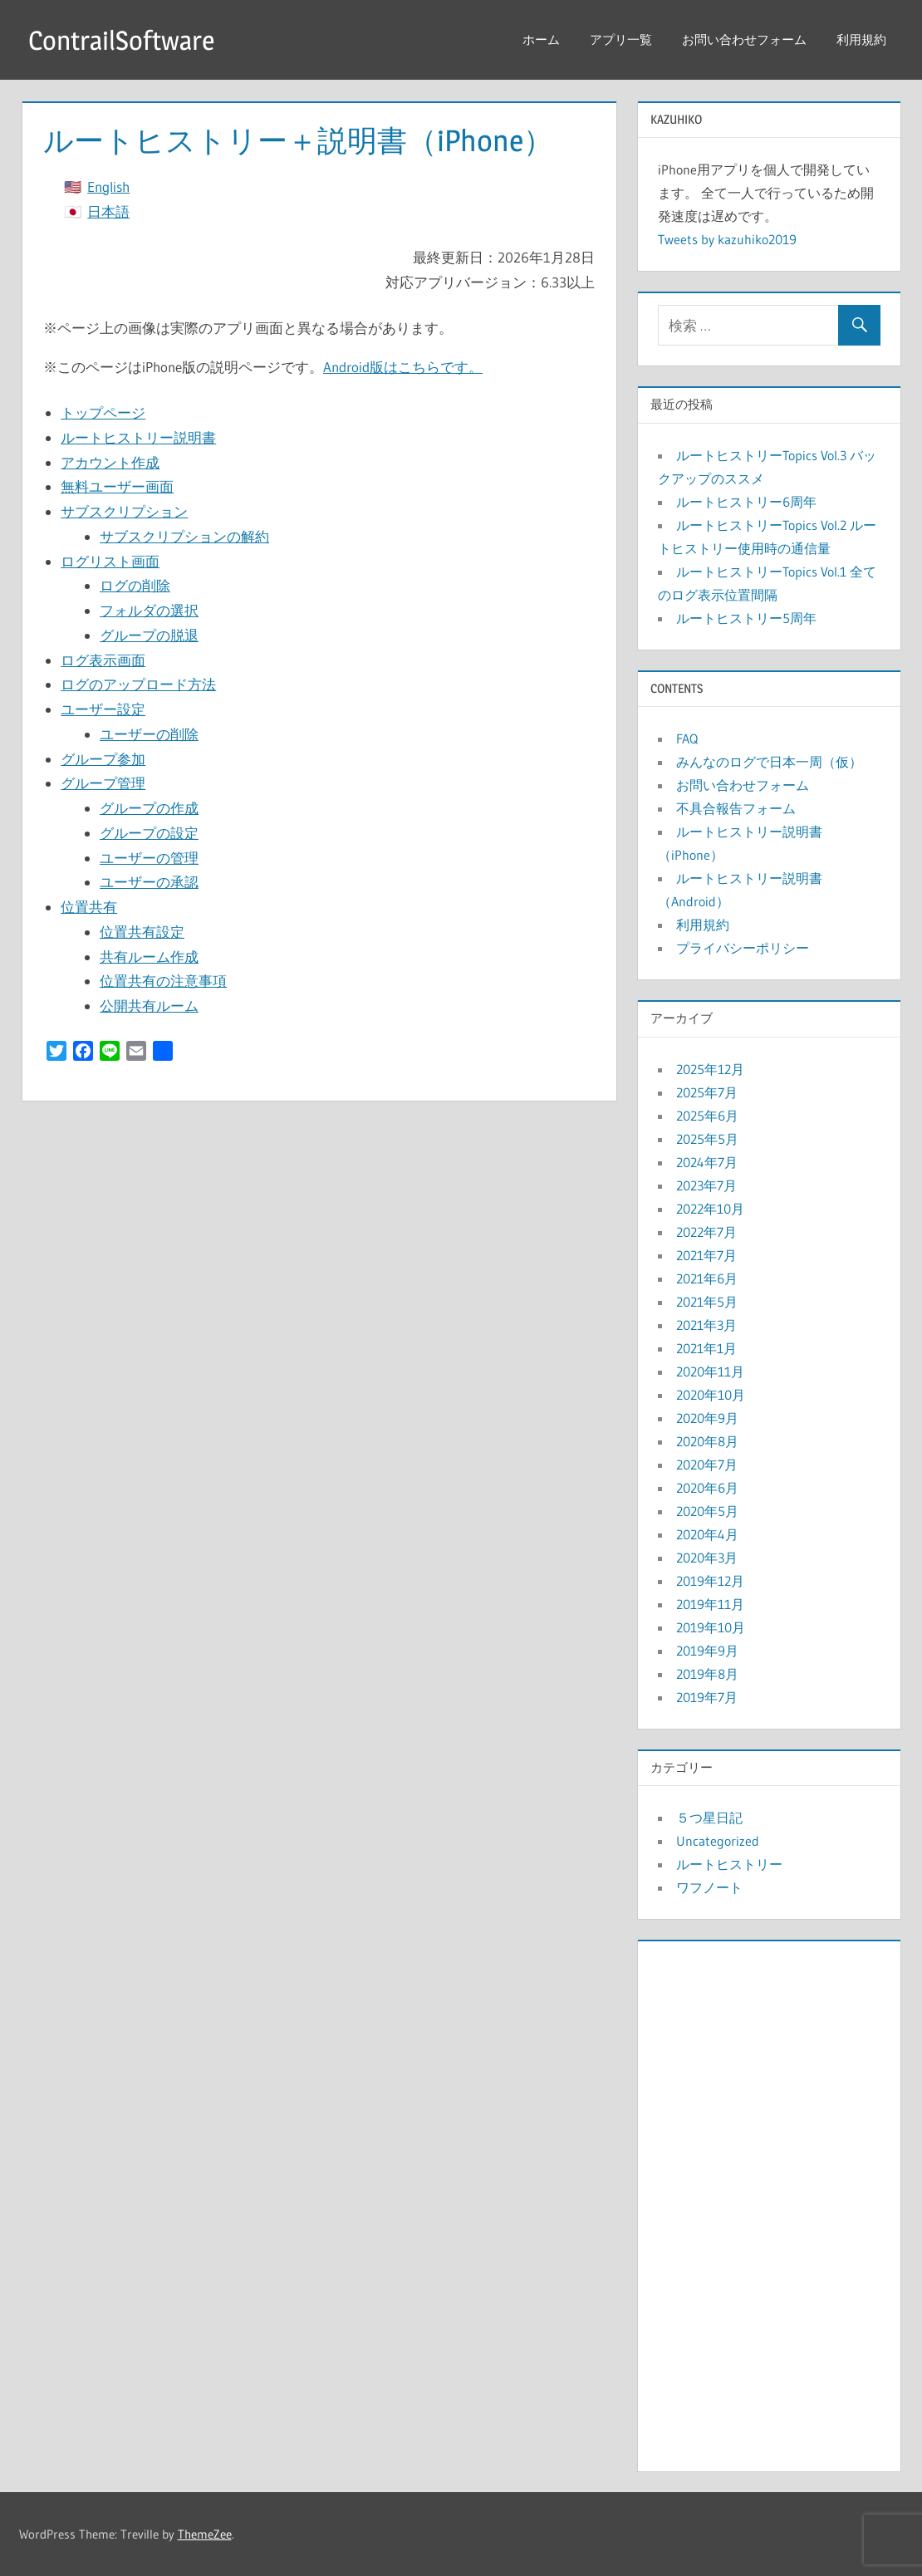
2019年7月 (707, 1697)
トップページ (103, 412)
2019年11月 (710, 1604)
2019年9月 (707, 1650)
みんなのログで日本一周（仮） (769, 761)
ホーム (541, 39)
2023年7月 (706, 1185)
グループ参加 (103, 759)
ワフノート (709, 1887)
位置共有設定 (142, 931)
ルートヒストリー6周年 (746, 501)
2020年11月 (710, 1371)
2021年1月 (706, 1348)
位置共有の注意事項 (163, 980)
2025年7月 (707, 1092)
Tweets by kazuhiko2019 (727, 239)
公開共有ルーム (149, 1005)
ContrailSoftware (121, 40)
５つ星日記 (709, 1817)
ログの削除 (135, 585)
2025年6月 (707, 1115)
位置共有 (89, 906)
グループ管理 (103, 783)
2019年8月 (707, 1674)
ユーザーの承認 (149, 882)
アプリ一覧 (621, 39)
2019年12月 (710, 1581)
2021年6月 (707, 1278)
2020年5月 (707, 1511)
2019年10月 (710, 1627)
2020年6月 (707, 1487)
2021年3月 (706, 1325)
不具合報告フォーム (736, 808)
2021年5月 (707, 1301)
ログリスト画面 (110, 561)
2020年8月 (707, 1441)
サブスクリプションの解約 (184, 536)
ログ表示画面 (103, 660)
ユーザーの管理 (149, 857)
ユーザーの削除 (149, 734)
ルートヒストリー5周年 (746, 618)
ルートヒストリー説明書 (138, 437)
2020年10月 (710, 1394)
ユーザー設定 (103, 709)
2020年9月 (707, 1418)
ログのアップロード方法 (138, 684)
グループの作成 (149, 808)
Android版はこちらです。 (403, 366)
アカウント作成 (110, 462)
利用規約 (861, 39)
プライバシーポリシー (742, 948)
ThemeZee (205, 2534)
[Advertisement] (769, 2202)
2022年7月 (706, 1232)
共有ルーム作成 (149, 956)
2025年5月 (707, 1139)
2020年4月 (707, 1534)
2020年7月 (707, 1464)
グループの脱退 (149, 635)
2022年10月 (710, 1208)
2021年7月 (706, 1255)
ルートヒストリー (729, 1864)
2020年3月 (707, 1557)
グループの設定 (149, 832)
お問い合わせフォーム (744, 39)
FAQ (687, 738)
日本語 (108, 211)
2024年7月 (707, 1162)
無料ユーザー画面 (117, 486)
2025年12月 (710, 1069)
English (108, 186)
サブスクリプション (124, 511)
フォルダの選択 (149, 610)
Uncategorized (717, 1841)
